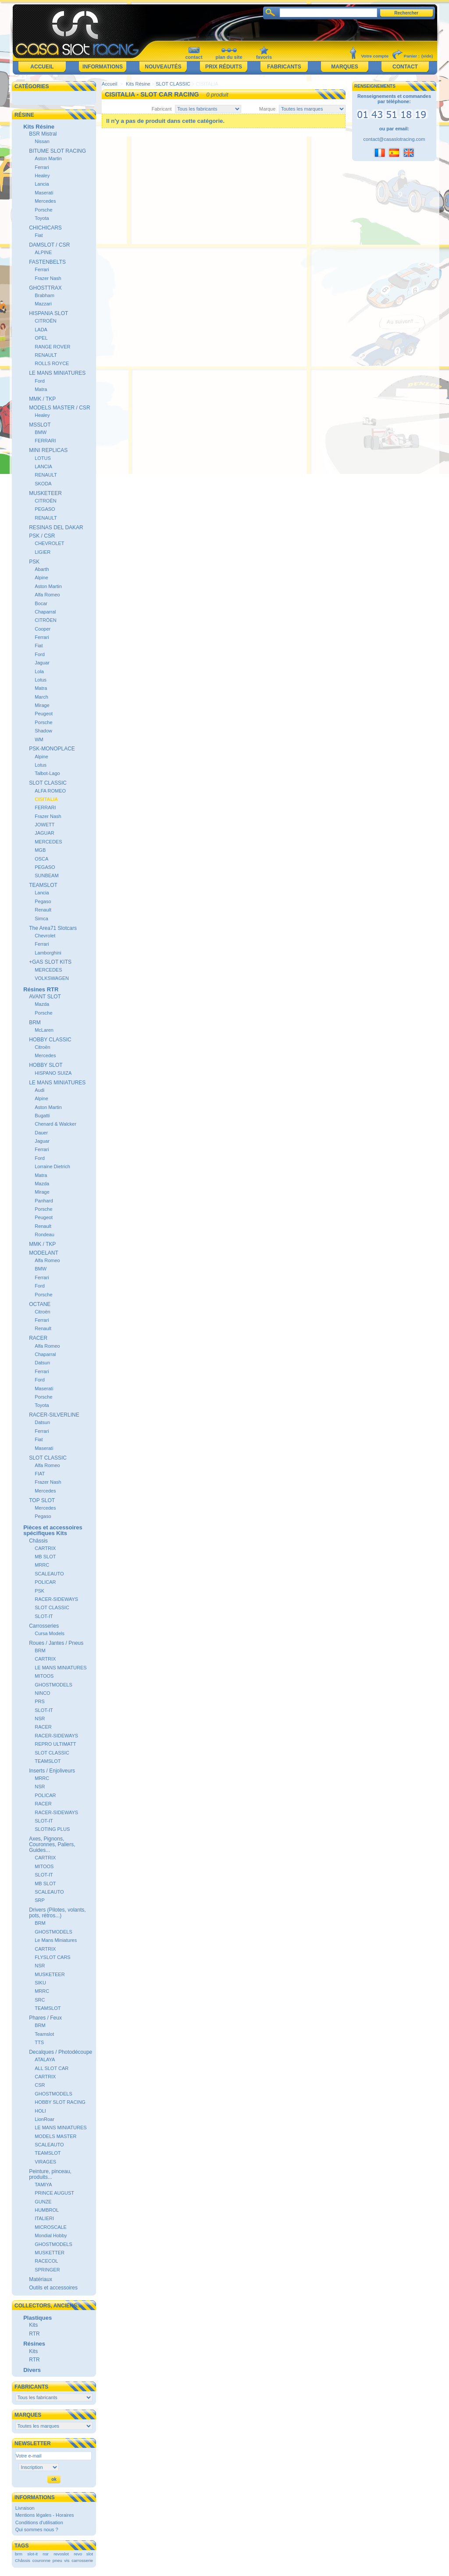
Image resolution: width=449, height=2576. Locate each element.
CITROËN (46, 320)
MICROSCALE (51, 2227)
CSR (40, 2085)
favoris (264, 57)
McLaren (44, 1030)
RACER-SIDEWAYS (56, 1599)
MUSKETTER (49, 2252)
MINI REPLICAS (48, 450)
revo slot (83, 2553)
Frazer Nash (48, 278)
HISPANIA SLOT (48, 313)
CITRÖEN (46, 620)
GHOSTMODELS (53, 1684)
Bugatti (42, 1115)
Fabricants (284, 67)
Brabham (44, 295)
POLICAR (45, 1582)
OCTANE (39, 1304)
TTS (39, 2042)
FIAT (40, 1473)
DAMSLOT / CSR (49, 245)
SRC (40, 1999)
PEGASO (45, 509)
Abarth (42, 569)
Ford (40, 381)
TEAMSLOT (43, 885)
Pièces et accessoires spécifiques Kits (52, 1530)
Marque (267, 108)
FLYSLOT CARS (53, 1957)
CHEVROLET (49, 543)
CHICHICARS (45, 228)
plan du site (228, 57)
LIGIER (42, 552)
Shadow (43, 730)
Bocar (41, 603)
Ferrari (42, 167)
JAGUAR (44, 833)
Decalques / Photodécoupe (60, 2052)
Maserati (44, 192)
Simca (41, 918)
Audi (39, 1090)
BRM (35, 1022)
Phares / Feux (45, 2018)
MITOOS (44, 1676)
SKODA (43, 483)
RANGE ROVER (52, 346)
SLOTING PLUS (52, 1829)
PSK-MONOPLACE (52, 749)
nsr (46, 2553)
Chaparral (45, 611)
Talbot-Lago (47, 773)
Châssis (38, 1541)
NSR (40, 1718)
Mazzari (43, 303)
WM (39, 739)
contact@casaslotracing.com (394, 139)
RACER (38, 1338)
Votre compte (374, 56)
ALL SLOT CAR (51, 2068)
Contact (405, 67)
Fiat (39, 235)
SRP (40, 1900)
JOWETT (44, 824)
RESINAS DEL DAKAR (56, 527)
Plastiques (37, 2317)
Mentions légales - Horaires (44, 2515)
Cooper (42, 628)
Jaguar (42, 662)
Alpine (41, 577)
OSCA (41, 858)
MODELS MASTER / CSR (59, 408)
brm (18, 2553)
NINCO (42, 1693)
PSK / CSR (42, 536)
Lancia (42, 184)
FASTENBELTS (47, 262)
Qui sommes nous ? (36, 2529)
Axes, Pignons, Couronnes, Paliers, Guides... (52, 1844)
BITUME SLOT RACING (57, 151)
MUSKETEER (45, 493)
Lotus (40, 679)
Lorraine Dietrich (52, 1166)
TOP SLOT (42, 1500)
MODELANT (43, 1253)
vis (66, 2560)
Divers (32, 2370)
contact (193, 57)
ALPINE (43, 252)
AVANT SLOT (45, 997)
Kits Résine (38, 126)
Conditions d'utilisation (39, 2522)
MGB (40, 850)
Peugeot (44, 713)
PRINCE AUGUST (54, 2193)
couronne (41, 2560)
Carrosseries (44, 1626)
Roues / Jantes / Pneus (56, 1643)
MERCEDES (48, 841)
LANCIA (43, 466)
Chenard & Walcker (55, 1124)
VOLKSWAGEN (52, 978)
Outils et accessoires (53, 2288)
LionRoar (44, 2119)
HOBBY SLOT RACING (60, 2102)
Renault (43, 909)
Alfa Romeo (47, 594)
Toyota (42, 218)
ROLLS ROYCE (52, 363)
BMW (40, 432)
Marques (344, 67)
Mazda (42, 1004)
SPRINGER (47, 2269)
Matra (41, 389)
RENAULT (46, 355)
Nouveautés (163, 67)
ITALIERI (44, 2218)
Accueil (41, 67)
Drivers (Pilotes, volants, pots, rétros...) (57, 1913)
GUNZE (43, 2201)
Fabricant (162, 108)
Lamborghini (48, 952)
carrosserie (82, 2560)
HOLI (40, 2110)
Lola (39, 671)
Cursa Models (49, 1633)
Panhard (44, 1200)
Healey (42, 175)
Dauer (41, 1132)
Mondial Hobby (51, 2235)
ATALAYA (45, 2059)
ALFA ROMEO (50, 790)
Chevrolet (45, 935)
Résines (34, 2343)
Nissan (42, 141)
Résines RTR (40, 989)
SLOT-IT (44, 1616)
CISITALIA (46, 799)
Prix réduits (223, 67)
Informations (102, 67)
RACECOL (46, 2261)
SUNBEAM (46, 875)
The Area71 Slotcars (53, 928)
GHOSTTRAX (45, 288)
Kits (33, 2325)
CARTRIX (45, 1548)
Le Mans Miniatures (56, 1940)
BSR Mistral (43, 134)
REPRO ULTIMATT (55, 1744)
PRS (40, 1701)
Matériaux (40, 2279)
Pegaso (43, 901)
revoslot (61, 2553)
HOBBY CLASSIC (50, 1040)
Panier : (412, 56)
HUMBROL (47, 2210)
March (41, 697)
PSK (34, 562)
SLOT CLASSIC (48, 783)
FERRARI (45, 440)
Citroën (42, 1047)
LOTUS (43, 458)
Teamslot (44, 2034)
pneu (57, 2560)
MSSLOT (39, 425)
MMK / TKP (42, 399)
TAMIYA (43, 2184)
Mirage (42, 705)
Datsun (42, 1362)
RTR (34, 2334)
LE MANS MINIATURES (57, 373)
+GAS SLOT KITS (50, 962)
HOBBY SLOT (45, 1065)
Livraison (25, 2508)
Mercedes (45, 201)
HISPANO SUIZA (53, 1073)
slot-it (32, 2553)
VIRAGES (45, 2161)
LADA (41, 329)
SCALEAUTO (49, 1573)
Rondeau (44, 1234)
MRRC (42, 1565)
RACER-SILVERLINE (54, 1415)
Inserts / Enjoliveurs (52, 1771)
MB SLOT (45, 1556)
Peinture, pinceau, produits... (50, 2174)
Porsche (43, 209)
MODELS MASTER (55, 2136)
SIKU (40, 1982)
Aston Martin (48, 158)
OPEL (41, 338)
